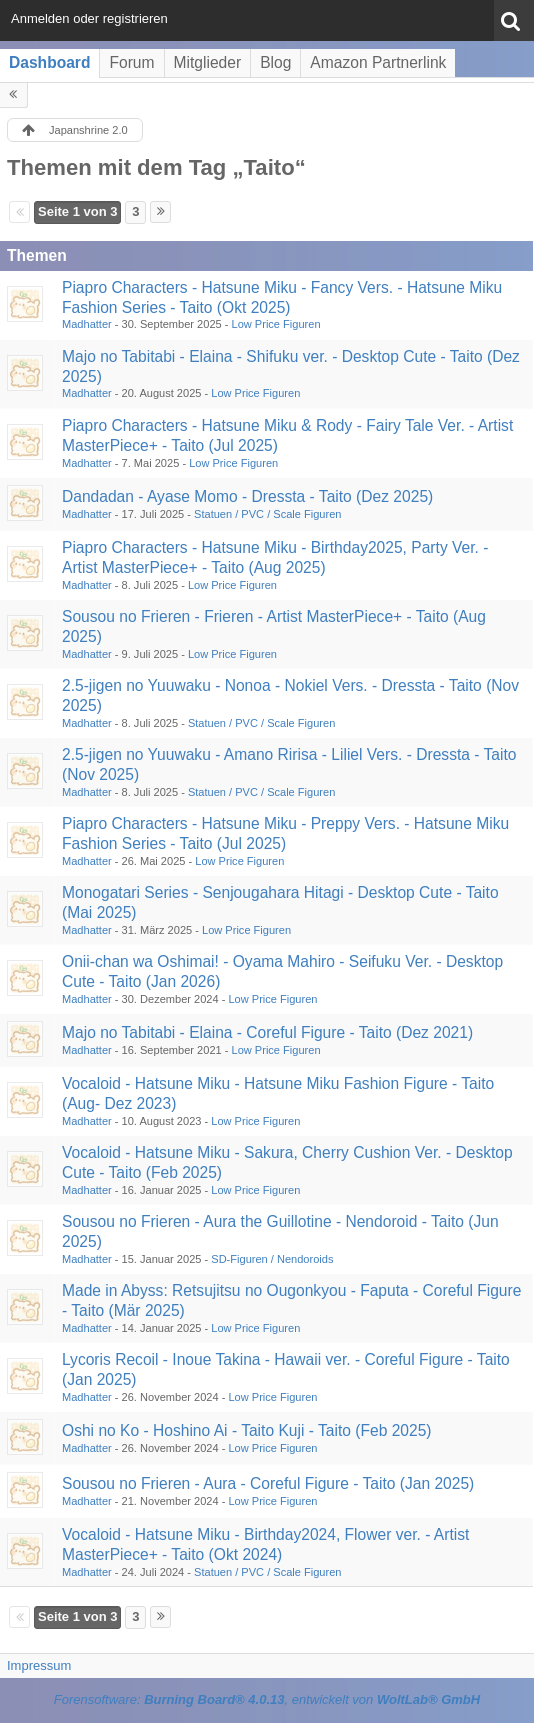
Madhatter (87, 324)
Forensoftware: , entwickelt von (267, 1699)
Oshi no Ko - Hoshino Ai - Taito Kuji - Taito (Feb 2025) (247, 1430)
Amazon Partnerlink (378, 62)
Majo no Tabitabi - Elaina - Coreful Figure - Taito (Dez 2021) (267, 1032)
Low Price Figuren (276, 324)
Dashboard (49, 62)
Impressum (39, 1665)
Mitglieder (208, 62)
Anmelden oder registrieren (89, 18)
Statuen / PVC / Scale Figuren (267, 514)
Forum (131, 62)
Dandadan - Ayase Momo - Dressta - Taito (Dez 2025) (247, 496)
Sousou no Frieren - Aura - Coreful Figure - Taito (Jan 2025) (268, 1483)
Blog (275, 62)
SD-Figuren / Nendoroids (272, 1259)
